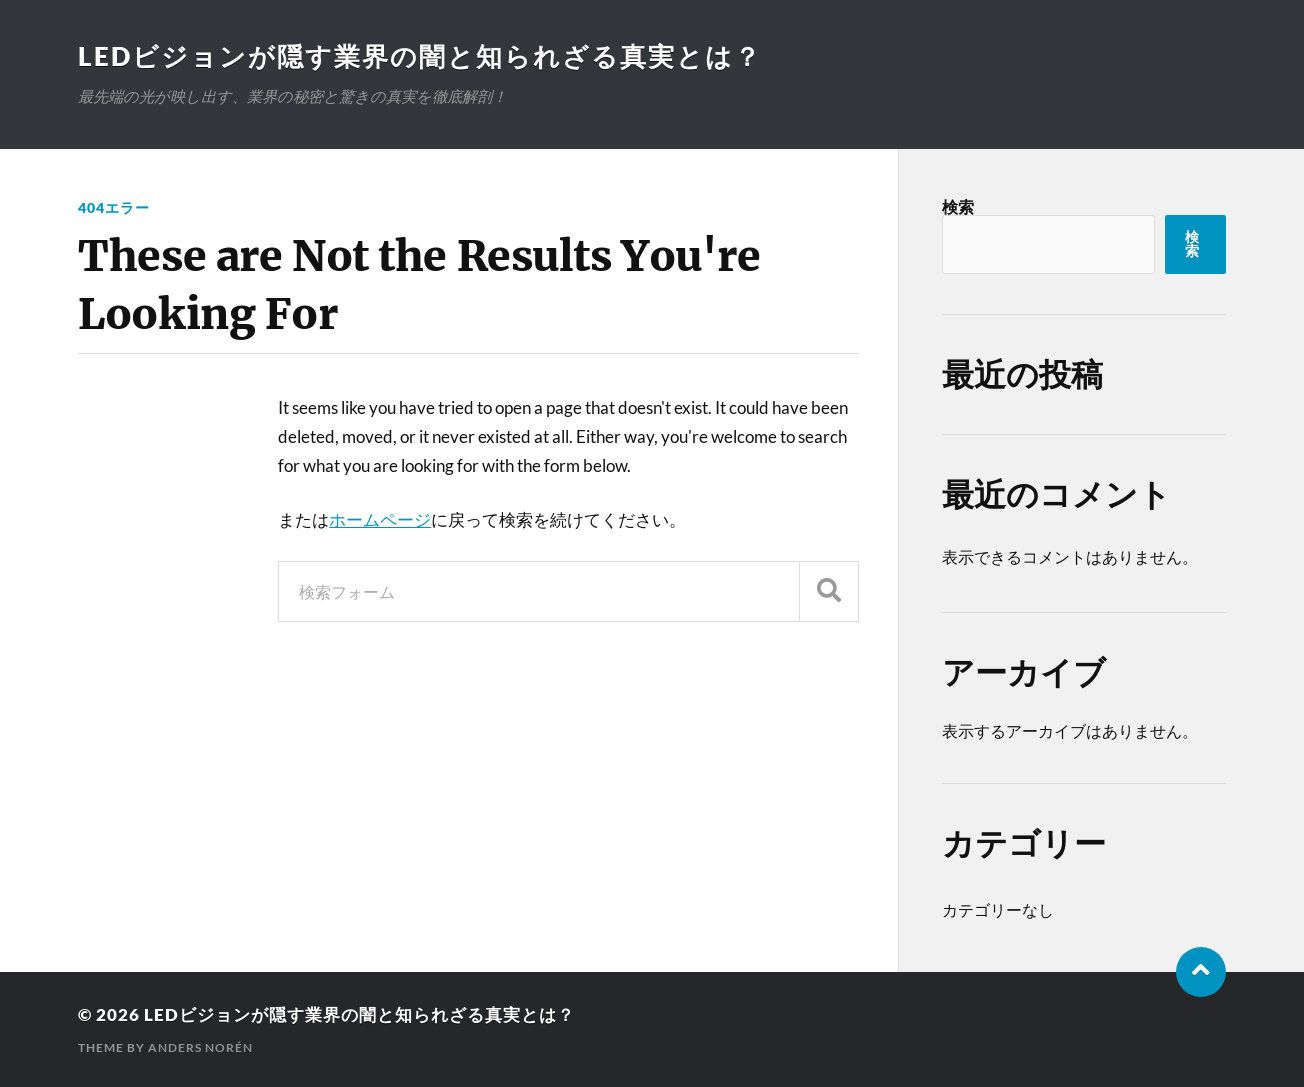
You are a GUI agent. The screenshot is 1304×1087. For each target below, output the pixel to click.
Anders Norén (200, 1047)
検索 (958, 206)
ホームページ (380, 519)
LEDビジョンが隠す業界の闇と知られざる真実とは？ (420, 56)
